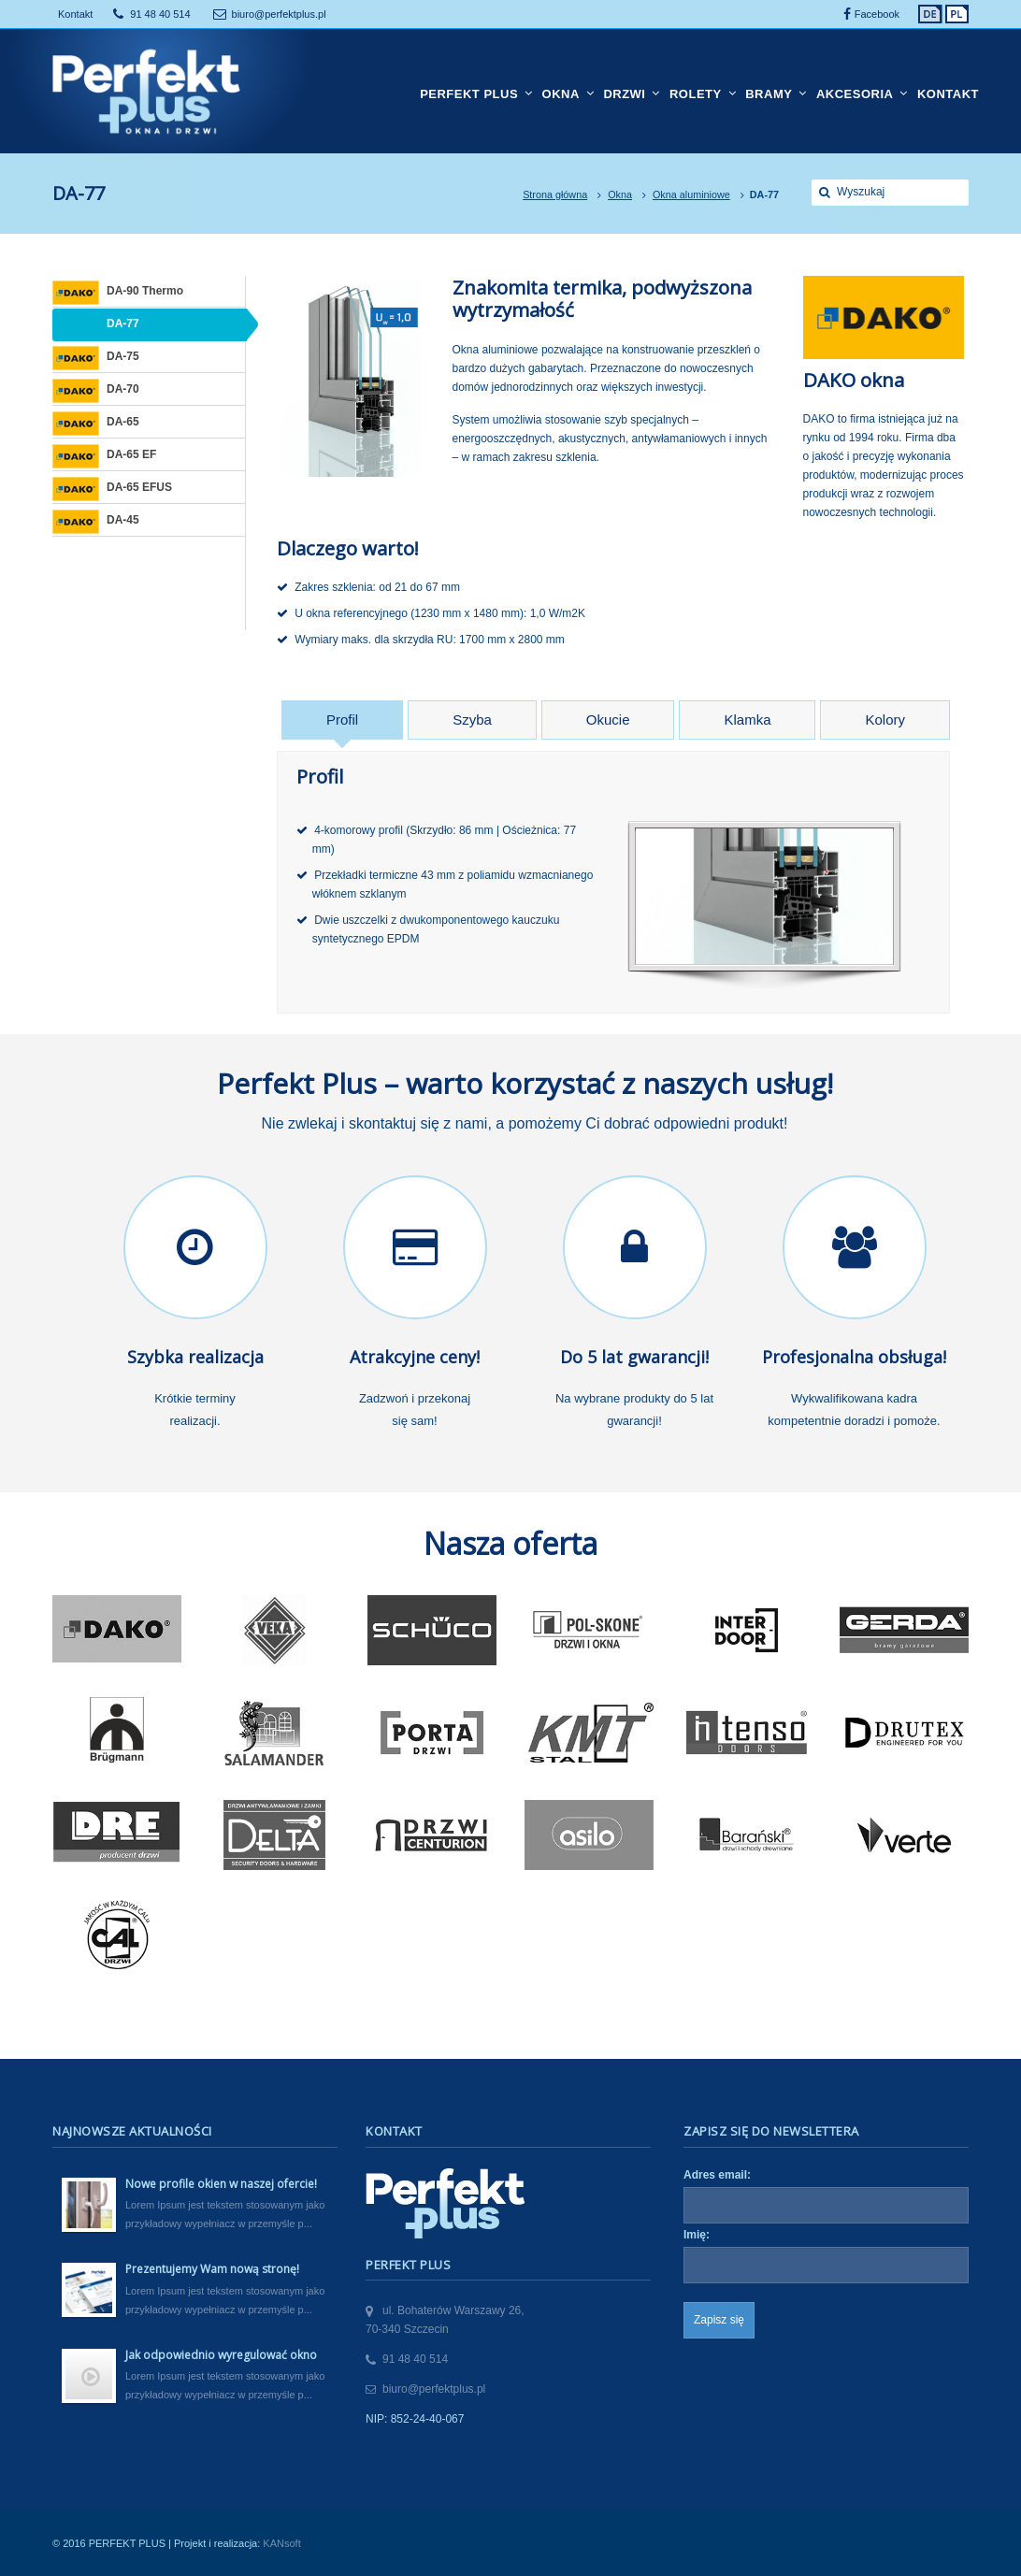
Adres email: (717, 2174)
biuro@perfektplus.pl (279, 14)
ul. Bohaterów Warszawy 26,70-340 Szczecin (445, 2320)
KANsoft (281, 2543)
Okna (620, 194)
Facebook (877, 14)
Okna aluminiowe (691, 194)
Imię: (696, 2234)
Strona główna (555, 194)
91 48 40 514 (160, 14)
